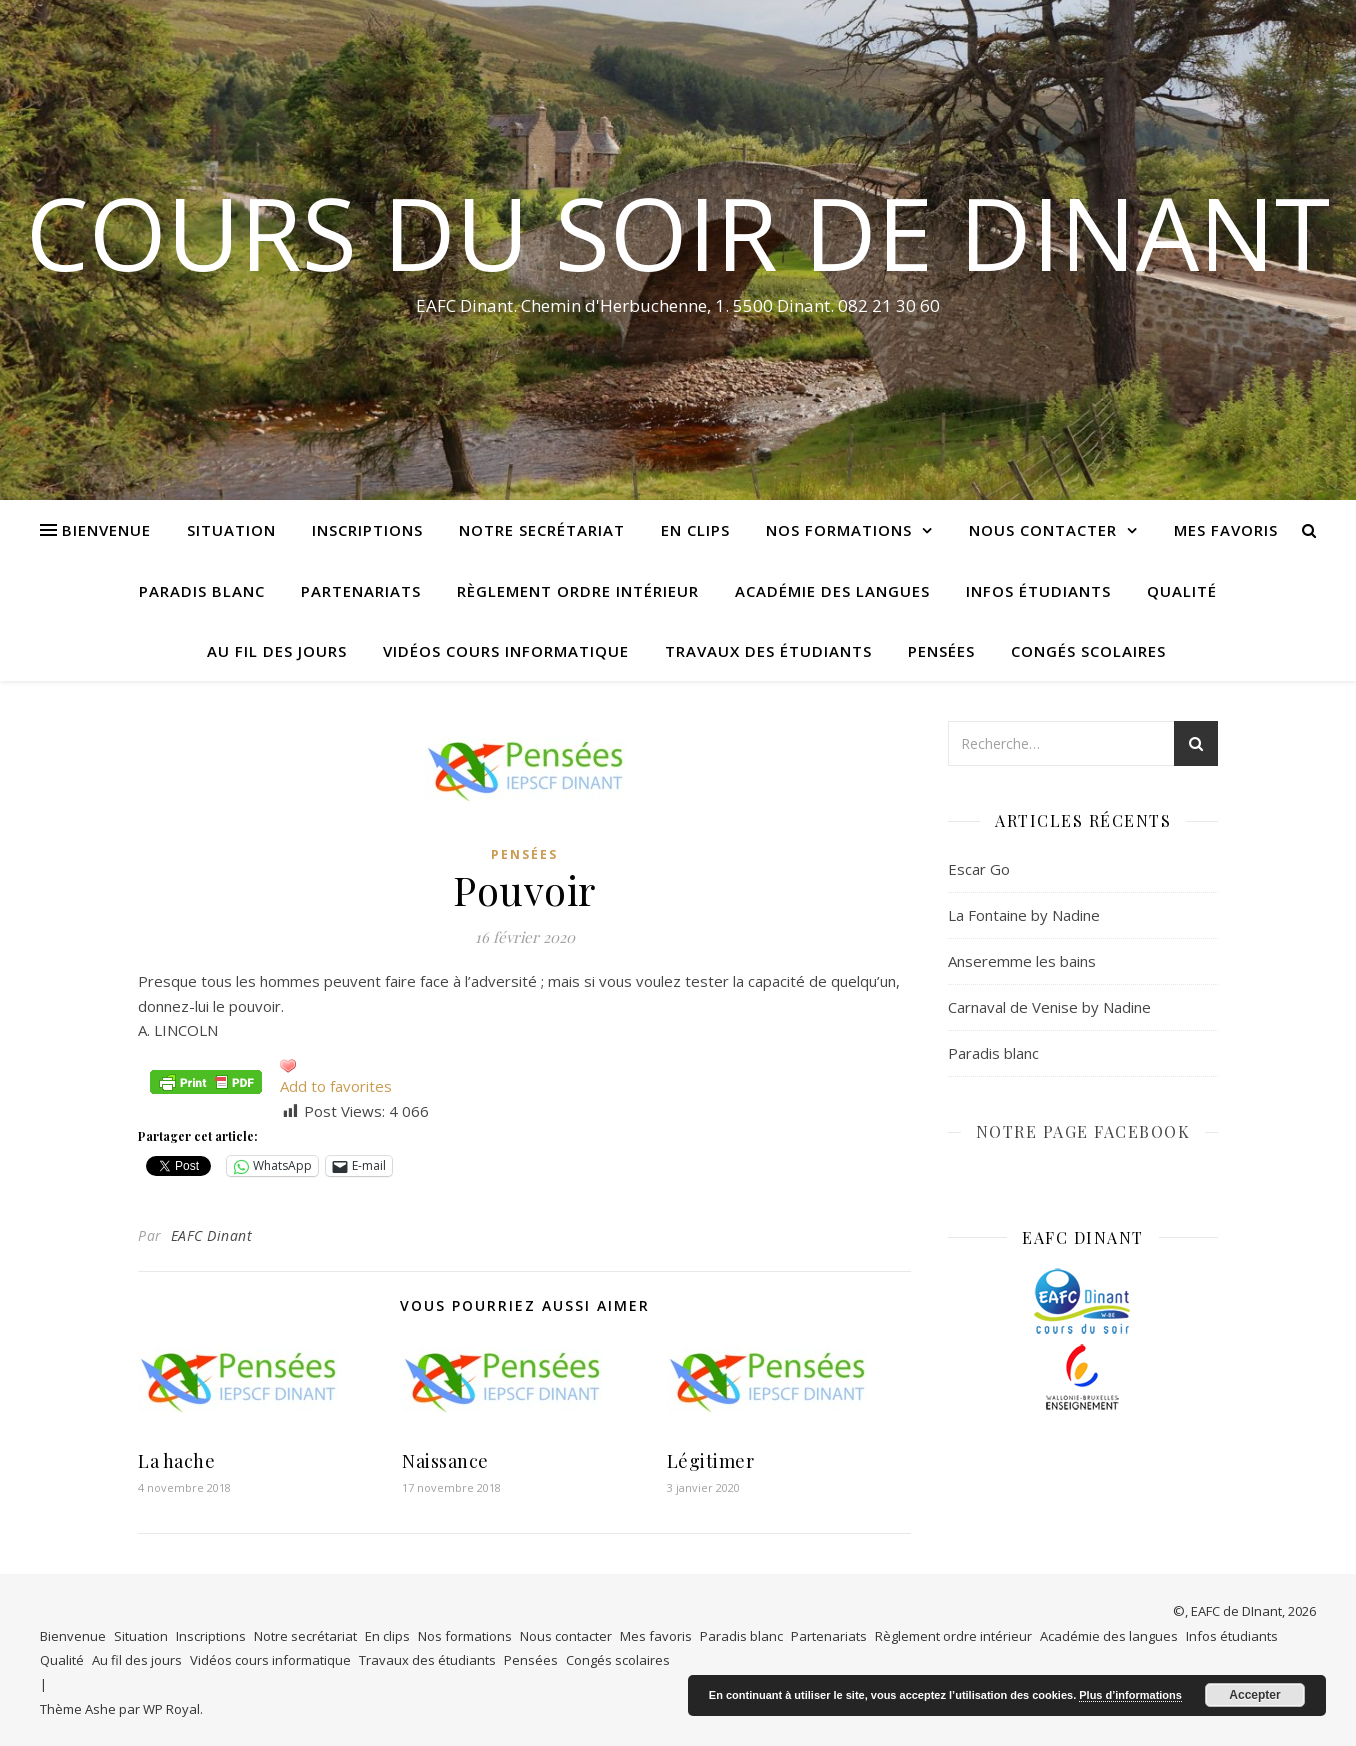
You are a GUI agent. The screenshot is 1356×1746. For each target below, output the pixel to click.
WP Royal (171, 1709)
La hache (176, 1461)
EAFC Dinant (212, 1235)
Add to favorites (336, 1086)
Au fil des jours (277, 651)
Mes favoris (1226, 530)
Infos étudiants (1038, 591)
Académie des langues (832, 591)
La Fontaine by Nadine (1024, 915)
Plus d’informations (1130, 1695)
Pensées (941, 651)
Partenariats (361, 591)
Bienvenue (106, 530)
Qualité (1182, 591)
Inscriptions (367, 530)
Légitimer (711, 1461)
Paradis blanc (202, 591)
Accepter (1254, 1695)
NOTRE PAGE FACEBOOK (1083, 1131)
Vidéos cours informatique (506, 651)
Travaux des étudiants (768, 651)
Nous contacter (1043, 530)
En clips (695, 530)
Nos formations (839, 530)
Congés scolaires (1088, 651)
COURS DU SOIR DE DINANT (678, 232)
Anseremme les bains (1022, 961)
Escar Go (979, 869)
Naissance (445, 1461)
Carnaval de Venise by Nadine (1049, 1007)
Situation (231, 530)
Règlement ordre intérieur (578, 591)
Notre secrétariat (542, 530)
